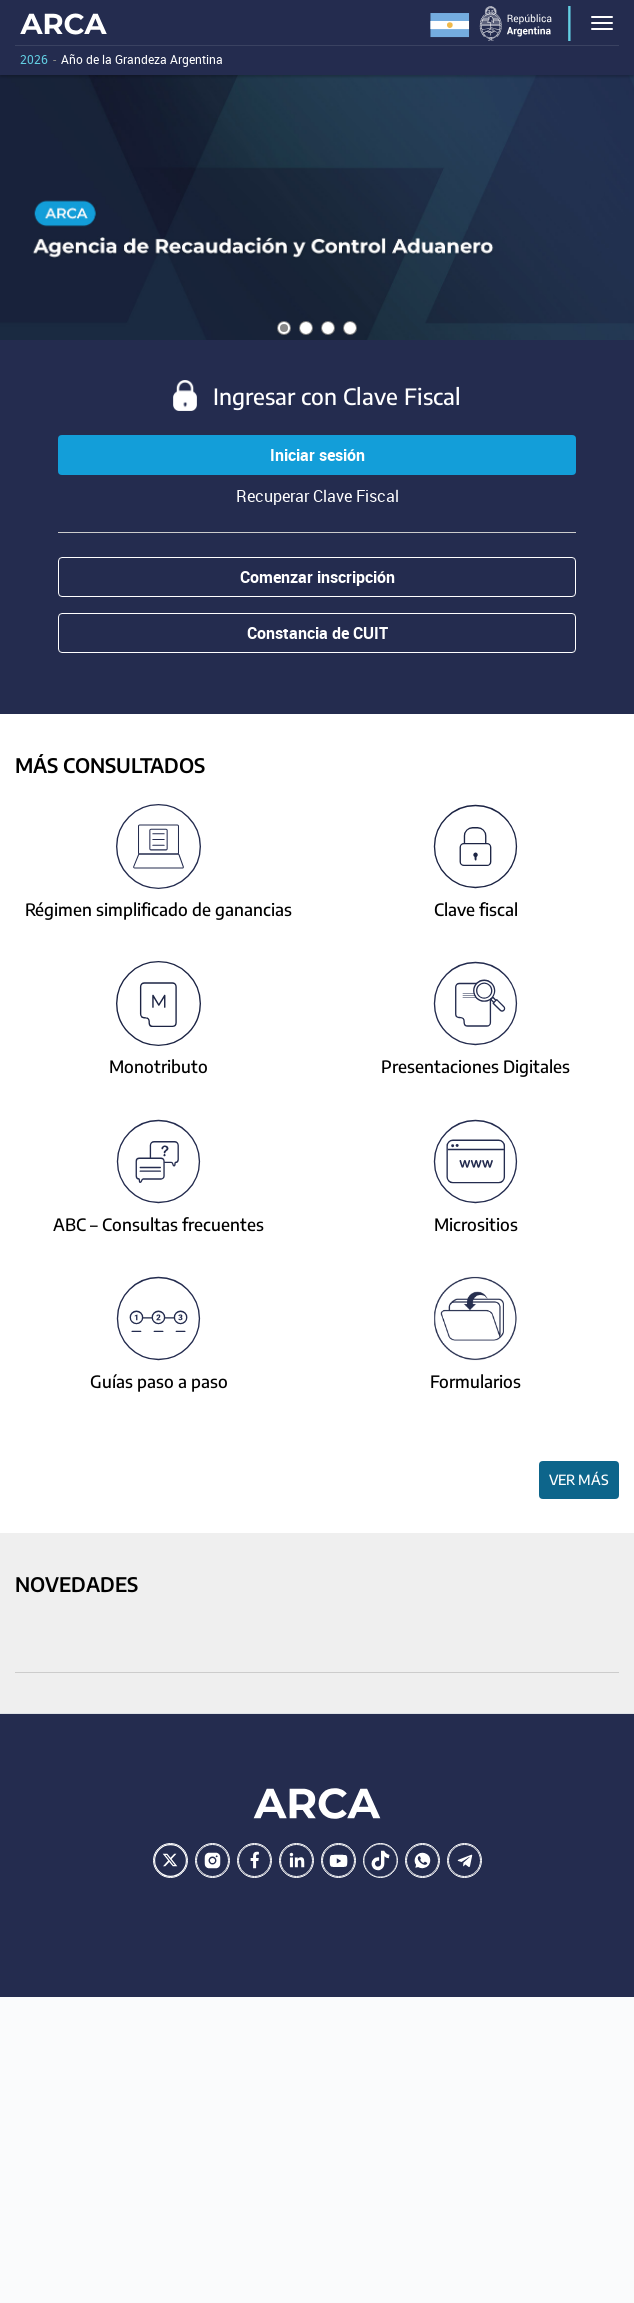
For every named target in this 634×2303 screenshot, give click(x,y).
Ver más (579, 1479)
